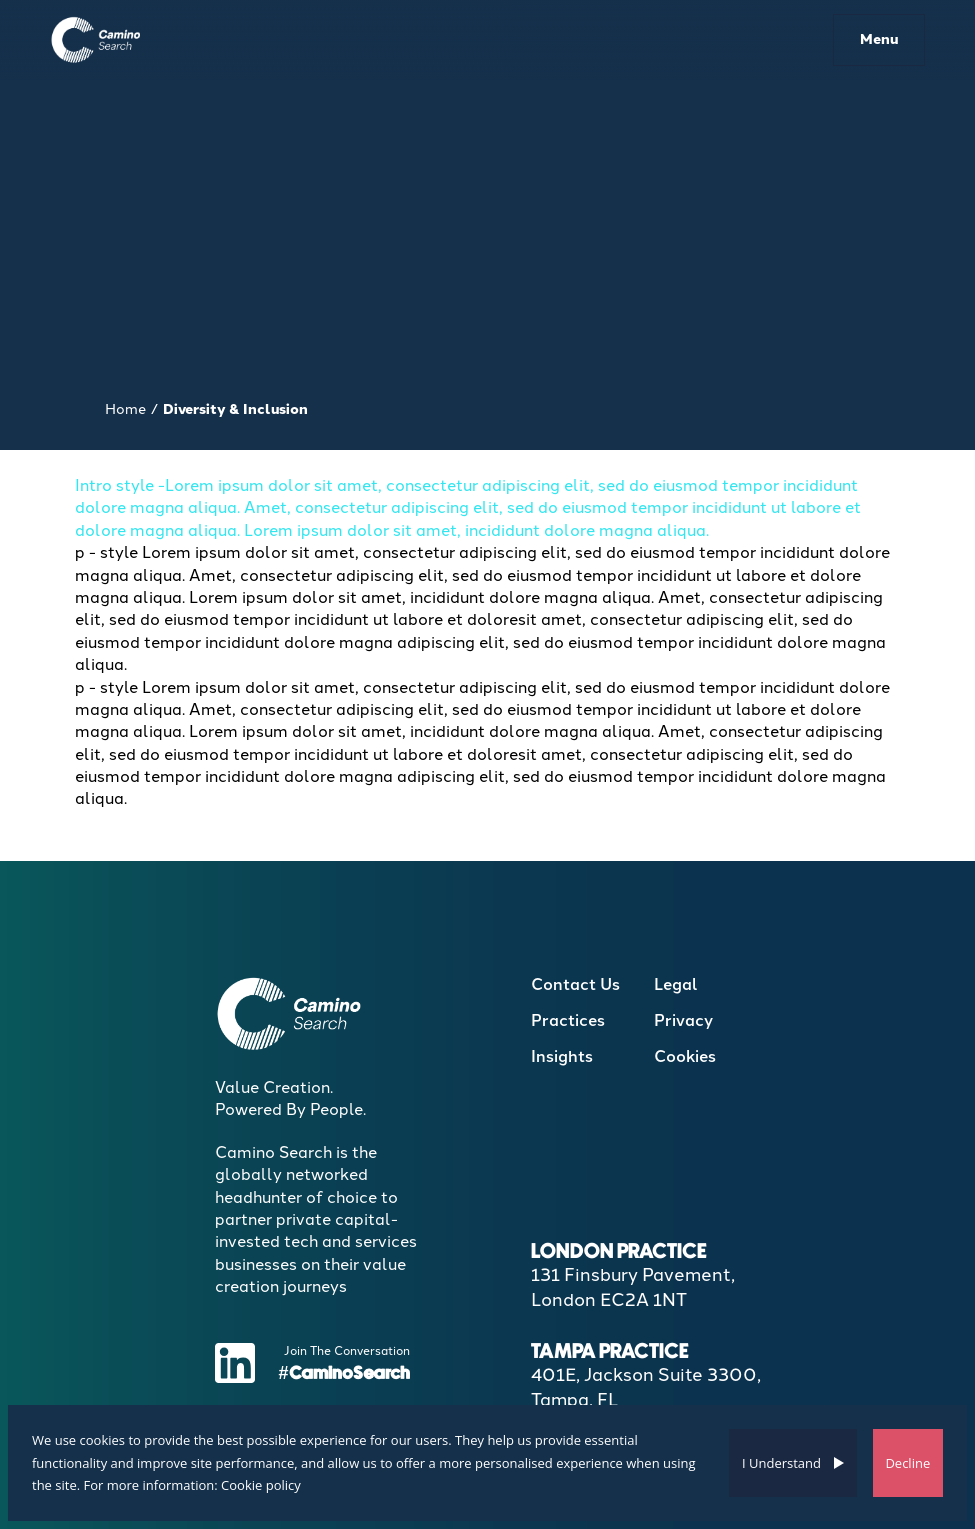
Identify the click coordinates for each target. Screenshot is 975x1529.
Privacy (683, 1020)
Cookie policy (261, 1485)
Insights (562, 1056)
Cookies (685, 1056)
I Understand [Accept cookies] (781, 1463)
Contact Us (575, 984)
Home (125, 409)
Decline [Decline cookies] (907, 1463)
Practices (568, 1020)
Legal (676, 984)
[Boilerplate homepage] (96, 39)
